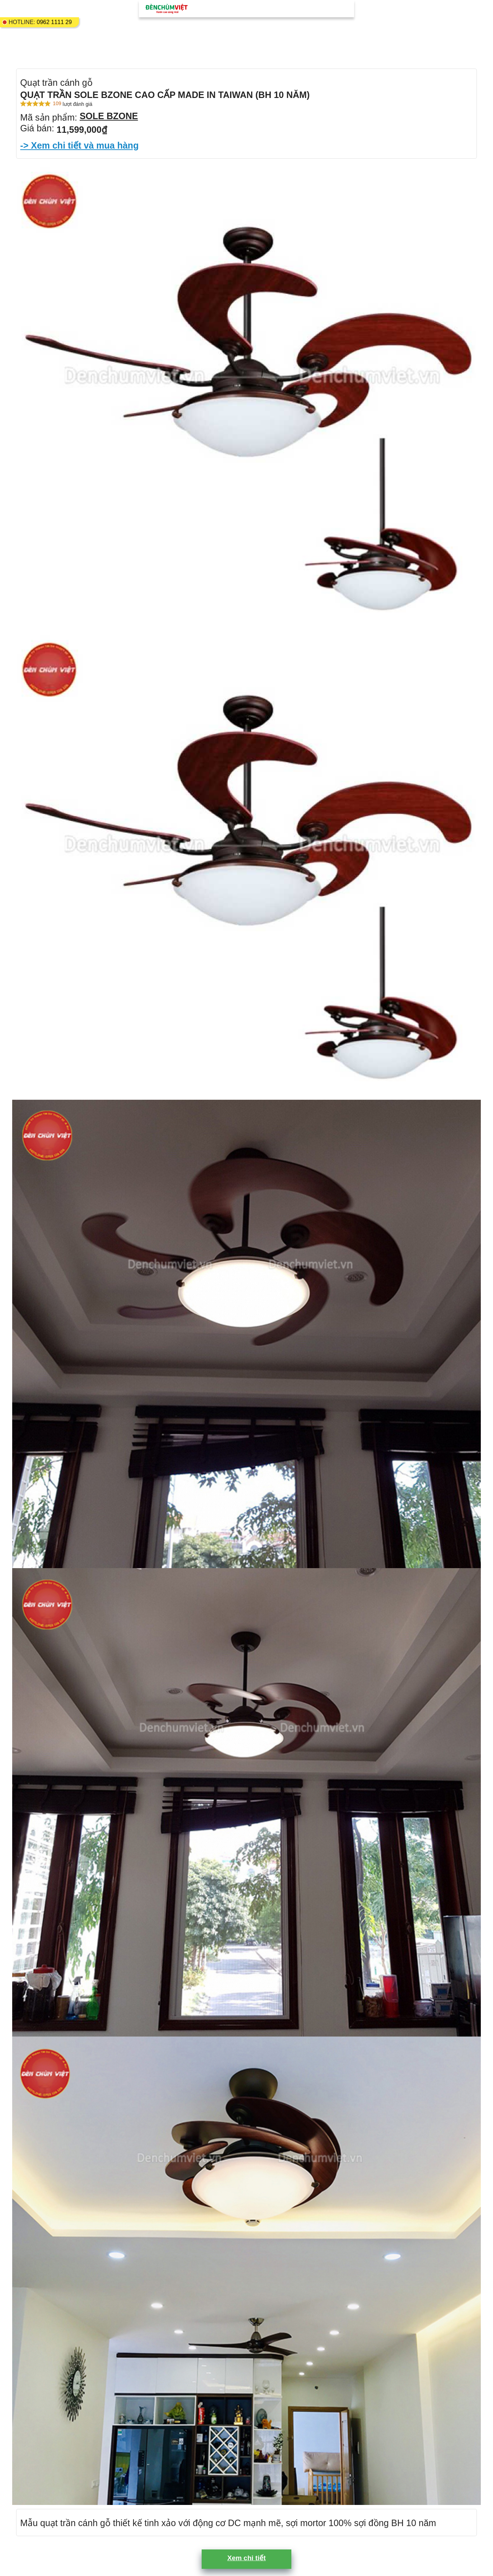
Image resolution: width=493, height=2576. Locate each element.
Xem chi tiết (246, 2558)
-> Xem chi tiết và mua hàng (79, 145)
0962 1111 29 (54, 22)
